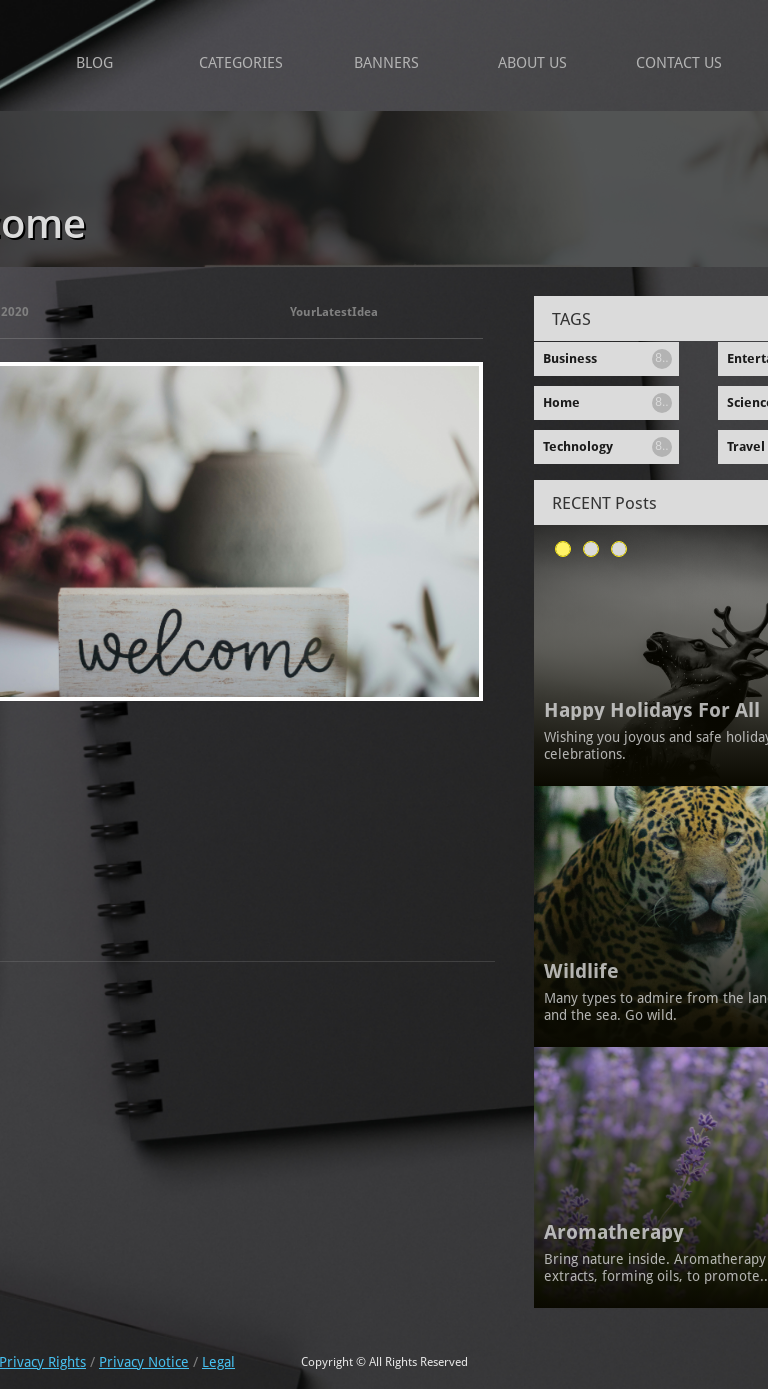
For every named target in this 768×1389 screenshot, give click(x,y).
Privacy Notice (144, 1362)
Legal (218, 1362)
